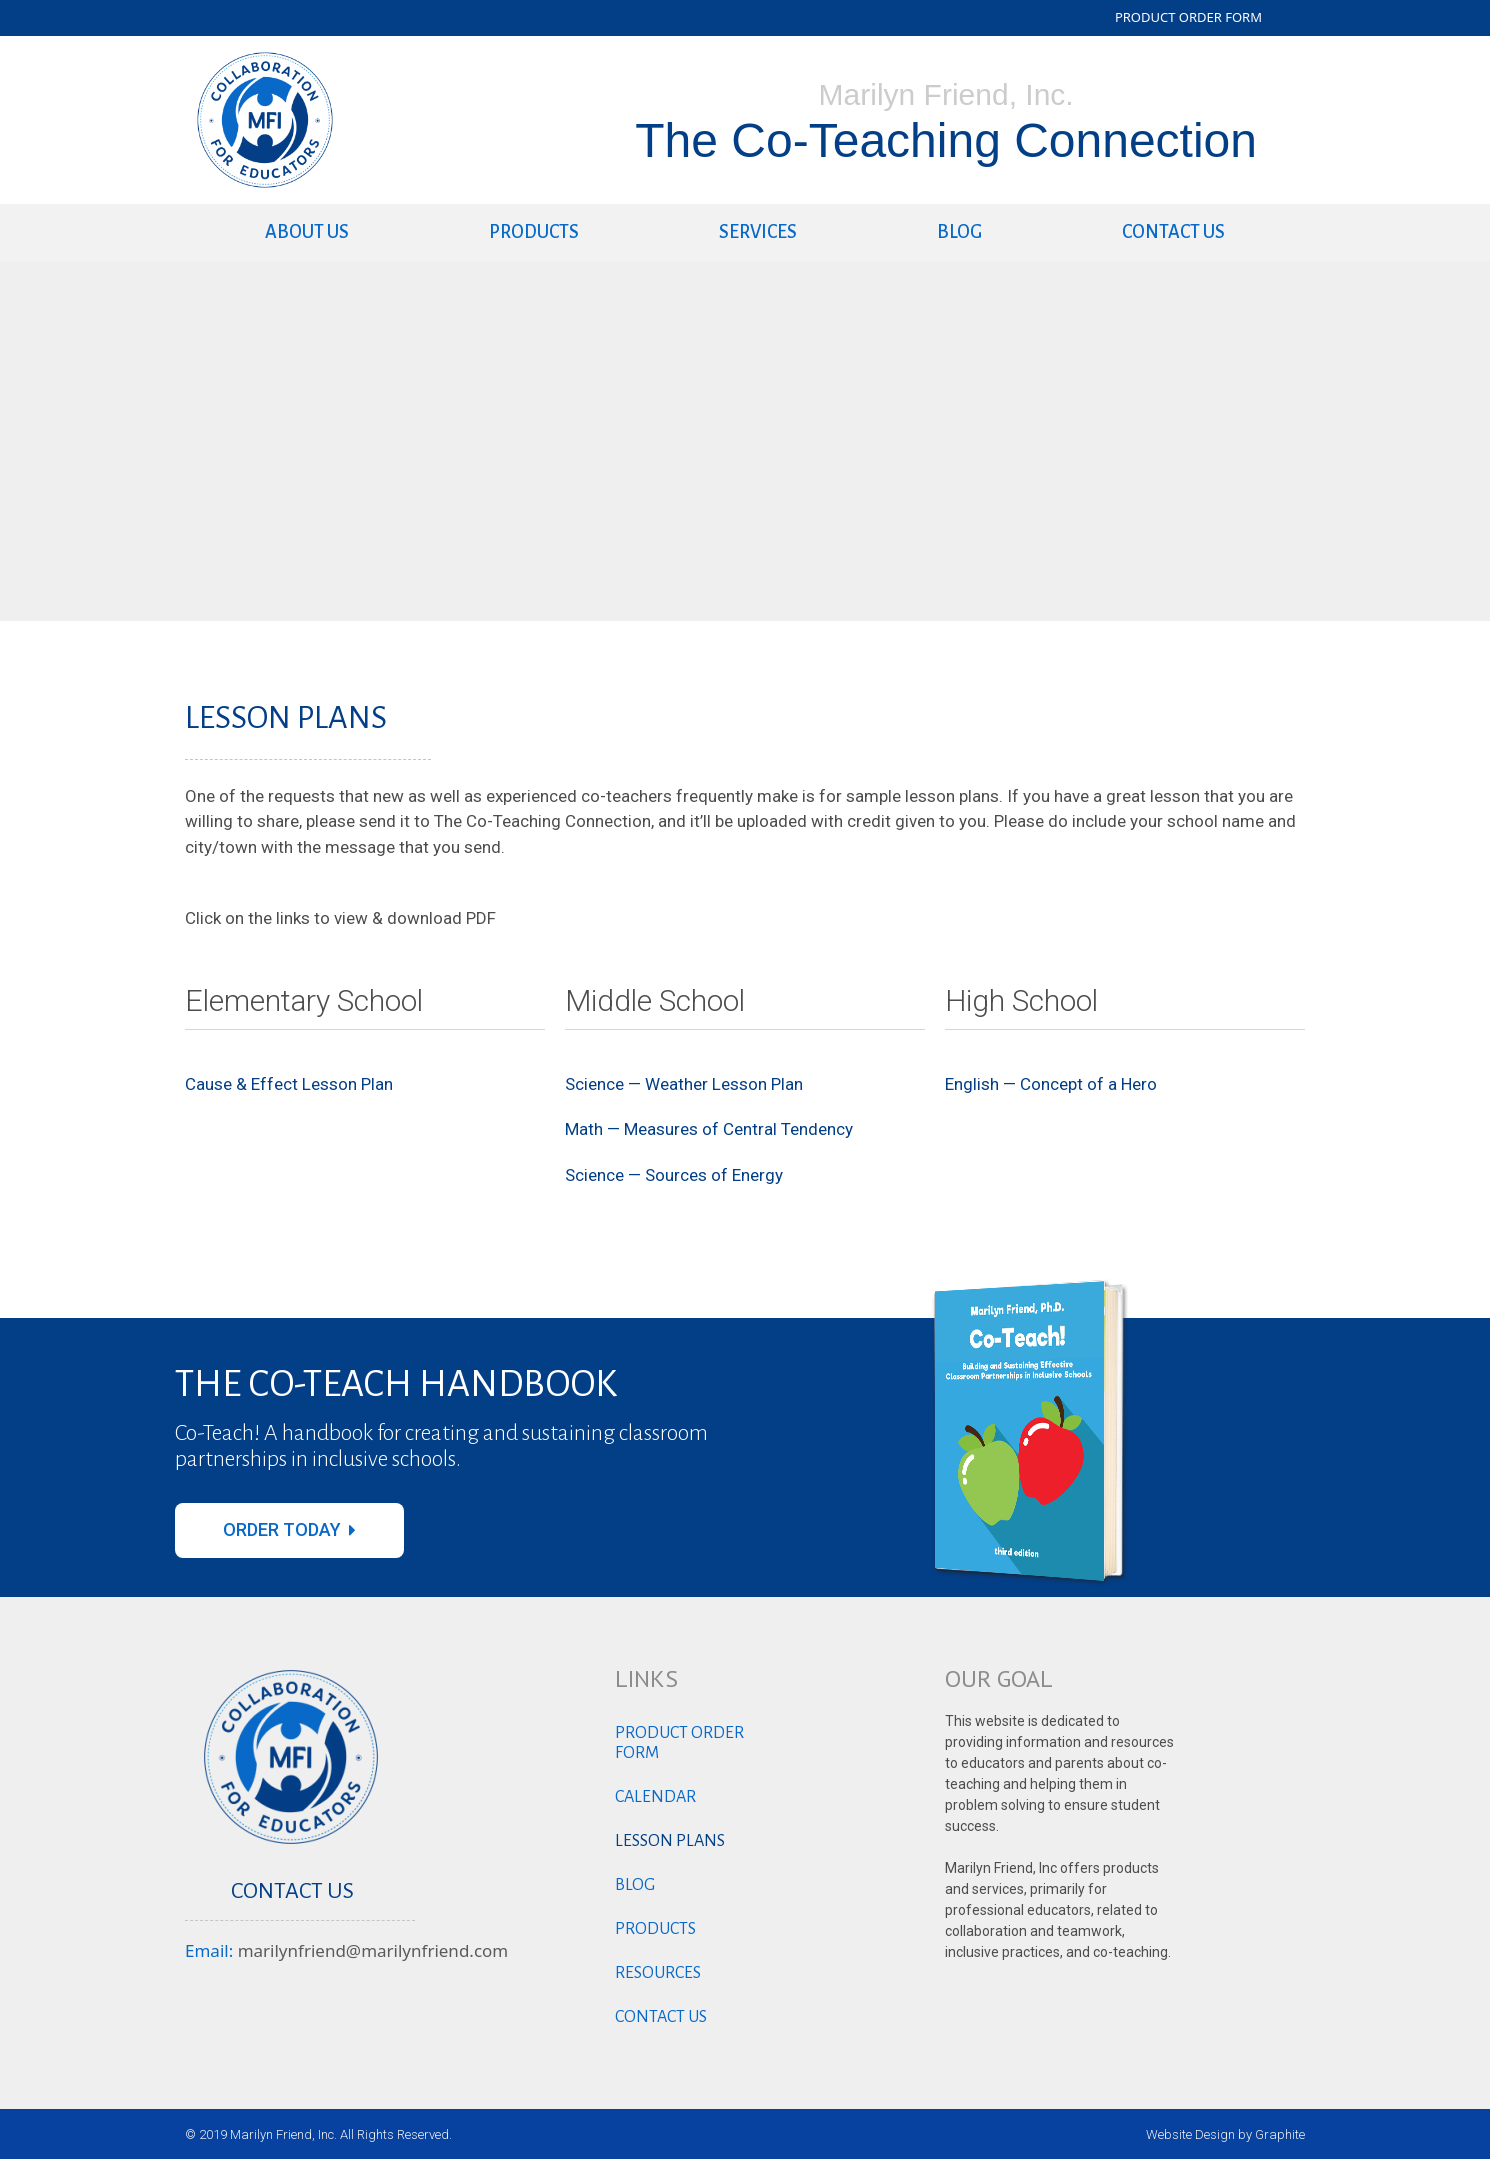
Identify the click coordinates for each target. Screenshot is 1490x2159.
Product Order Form (679, 1743)
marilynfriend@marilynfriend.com (373, 1950)
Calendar (655, 1797)
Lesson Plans (670, 1841)
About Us (307, 232)
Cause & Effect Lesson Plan (289, 1084)
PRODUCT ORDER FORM (1188, 17)
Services (758, 232)
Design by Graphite (1250, 2134)
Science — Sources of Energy (674, 1175)
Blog (959, 232)
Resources (658, 1973)
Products (534, 232)
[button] (289, 1530)
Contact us (1173, 232)
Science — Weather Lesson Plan (684, 1084)
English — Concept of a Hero (1051, 1084)
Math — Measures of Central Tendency (709, 1129)
